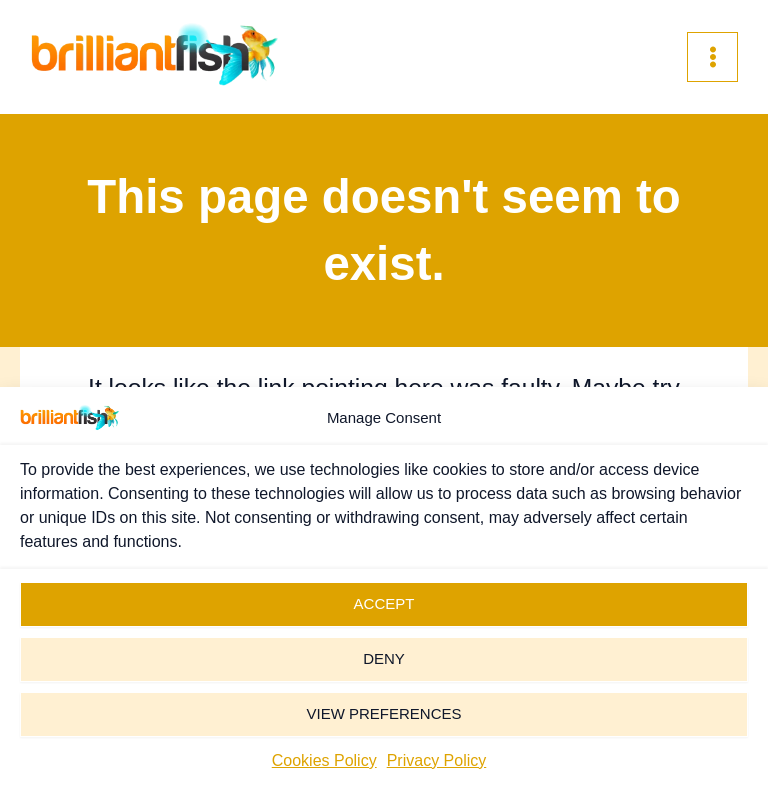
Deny (384, 658)
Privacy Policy (437, 760)
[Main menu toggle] (712, 57)
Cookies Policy (324, 760)
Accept (384, 603)
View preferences (383, 713)
